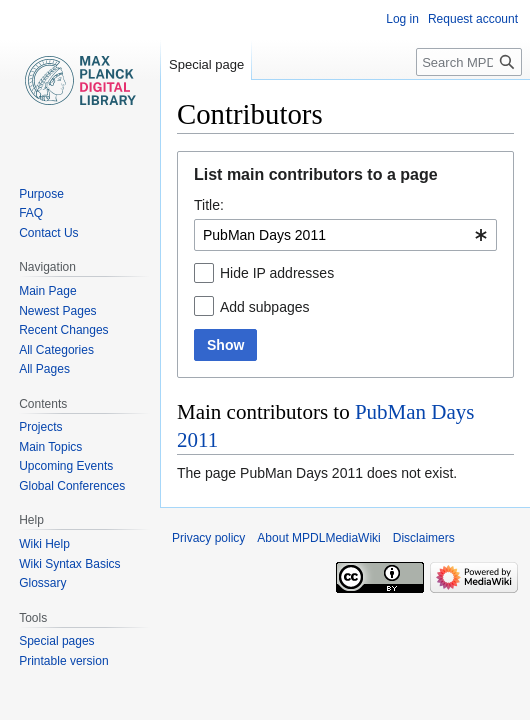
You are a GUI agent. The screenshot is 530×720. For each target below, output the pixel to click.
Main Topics (50, 447)
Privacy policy (208, 538)
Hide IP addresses (277, 273)
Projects (40, 427)
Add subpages (265, 307)
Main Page (47, 291)
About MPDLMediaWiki (318, 538)
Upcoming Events (66, 466)
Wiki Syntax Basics (69, 564)
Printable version (63, 661)
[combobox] (345, 235)
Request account (473, 19)
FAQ (31, 213)
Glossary (42, 583)
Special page (206, 64)
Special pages (56, 641)
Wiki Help (44, 544)
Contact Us (48, 233)
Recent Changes (63, 330)
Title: (209, 205)
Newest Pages (57, 311)
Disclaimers (424, 538)
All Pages (44, 369)
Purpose (41, 194)
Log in (402, 19)
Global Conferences (72, 486)
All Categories (56, 350)
